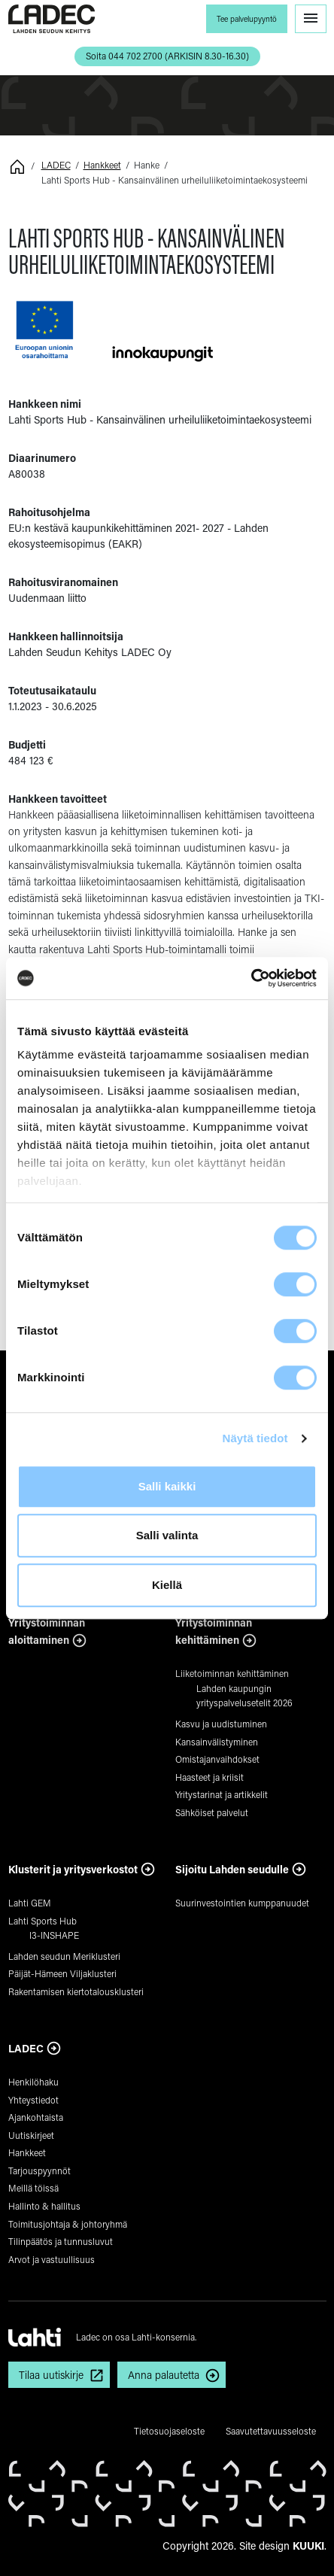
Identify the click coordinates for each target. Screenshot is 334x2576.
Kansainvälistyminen (216, 1742)
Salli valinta (167, 1535)
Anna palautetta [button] (163, 2375)
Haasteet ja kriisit (209, 1777)
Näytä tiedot (255, 1438)
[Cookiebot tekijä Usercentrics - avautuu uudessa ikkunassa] (251, 978)
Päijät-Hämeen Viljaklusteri (62, 1973)
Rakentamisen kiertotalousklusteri (76, 1991)
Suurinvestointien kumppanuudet (242, 1903)
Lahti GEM (29, 1903)
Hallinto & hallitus (44, 2206)
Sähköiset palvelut (211, 1812)
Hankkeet (102, 165)
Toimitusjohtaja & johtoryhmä (67, 2224)
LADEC (56, 165)
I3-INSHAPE (54, 1935)
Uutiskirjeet (31, 2135)
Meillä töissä (33, 2188)
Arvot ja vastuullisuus (51, 2259)
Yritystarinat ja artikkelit (221, 1794)
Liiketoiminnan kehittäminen (232, 1673)
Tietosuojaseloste (169, 2431)
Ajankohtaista (35, 2117)
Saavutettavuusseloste (271, 2431)
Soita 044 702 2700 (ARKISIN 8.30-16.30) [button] (167, 56)
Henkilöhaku (33, 2082)
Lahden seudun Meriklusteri (64, 1956)
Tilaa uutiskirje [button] (51, 2375)
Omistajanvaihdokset (217, 1759)
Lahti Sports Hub (42, 1921)
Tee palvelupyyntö (247, 19)
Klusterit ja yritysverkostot (73, 1869)
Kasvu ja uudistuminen (221, 1724)
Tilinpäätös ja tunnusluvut (60, 2241)
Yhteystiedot (33, 2100)
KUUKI (308, 2545)
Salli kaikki (167, 1486)
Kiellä (167, 1584)
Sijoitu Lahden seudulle (232, 1869)
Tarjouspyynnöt (39, 2170)
